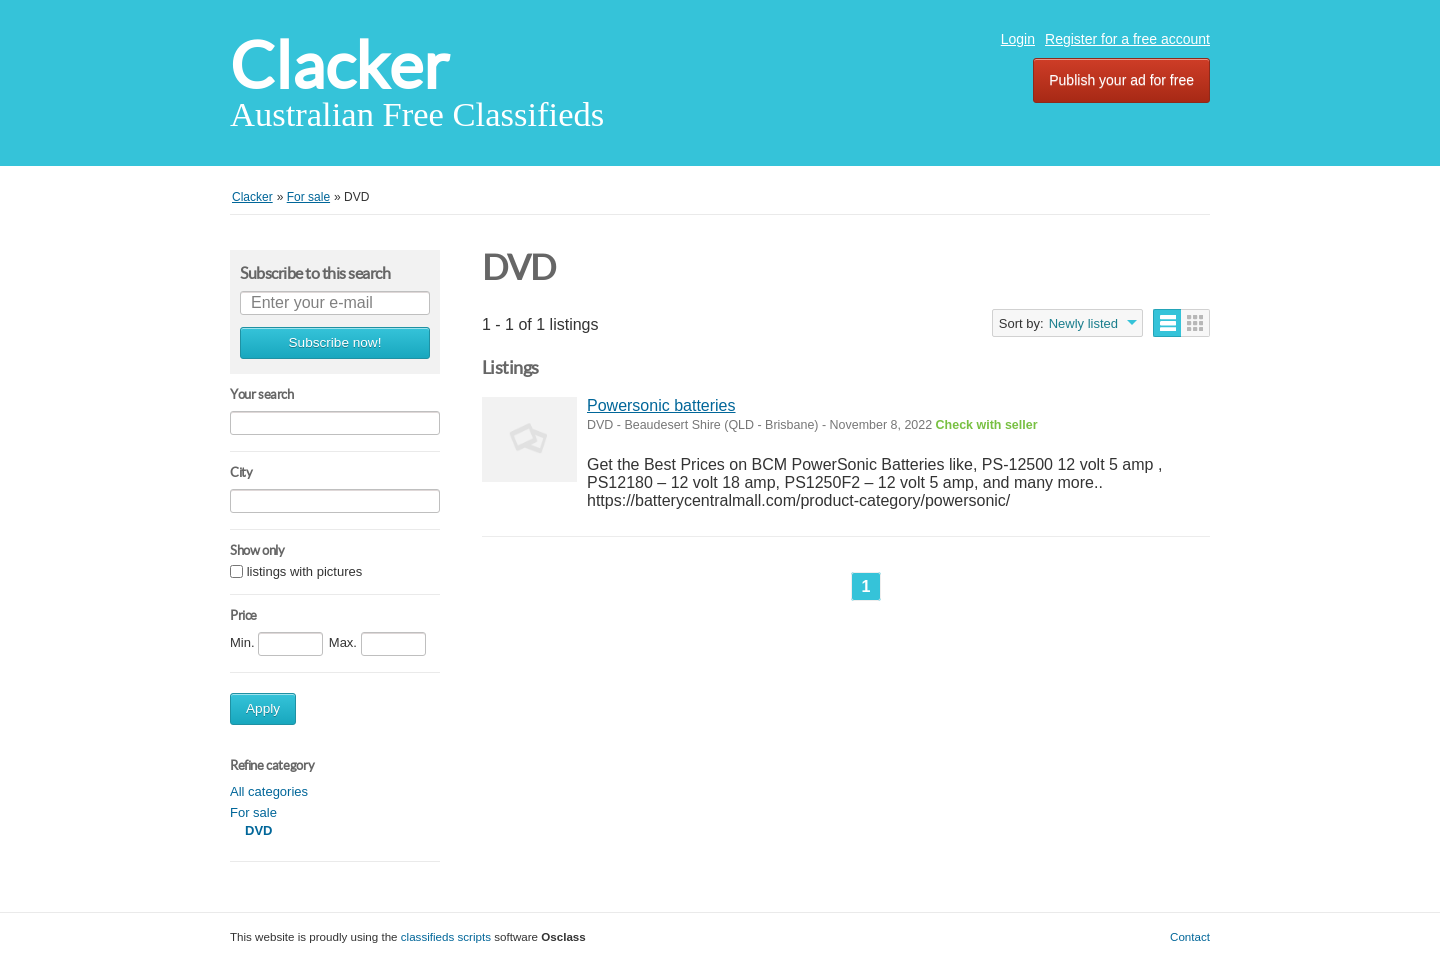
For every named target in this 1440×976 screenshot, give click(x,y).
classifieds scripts (446, 936)
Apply (263, 708)
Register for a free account (1127, 39)
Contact (1190, 936)
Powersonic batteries (661, 405)
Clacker (339, 65)
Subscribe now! (335, 342)
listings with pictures (305, 571)
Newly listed (1083, 323)
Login (1018, 39)
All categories (269, 791)
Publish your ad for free (1121, 80)
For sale (253, 812)
